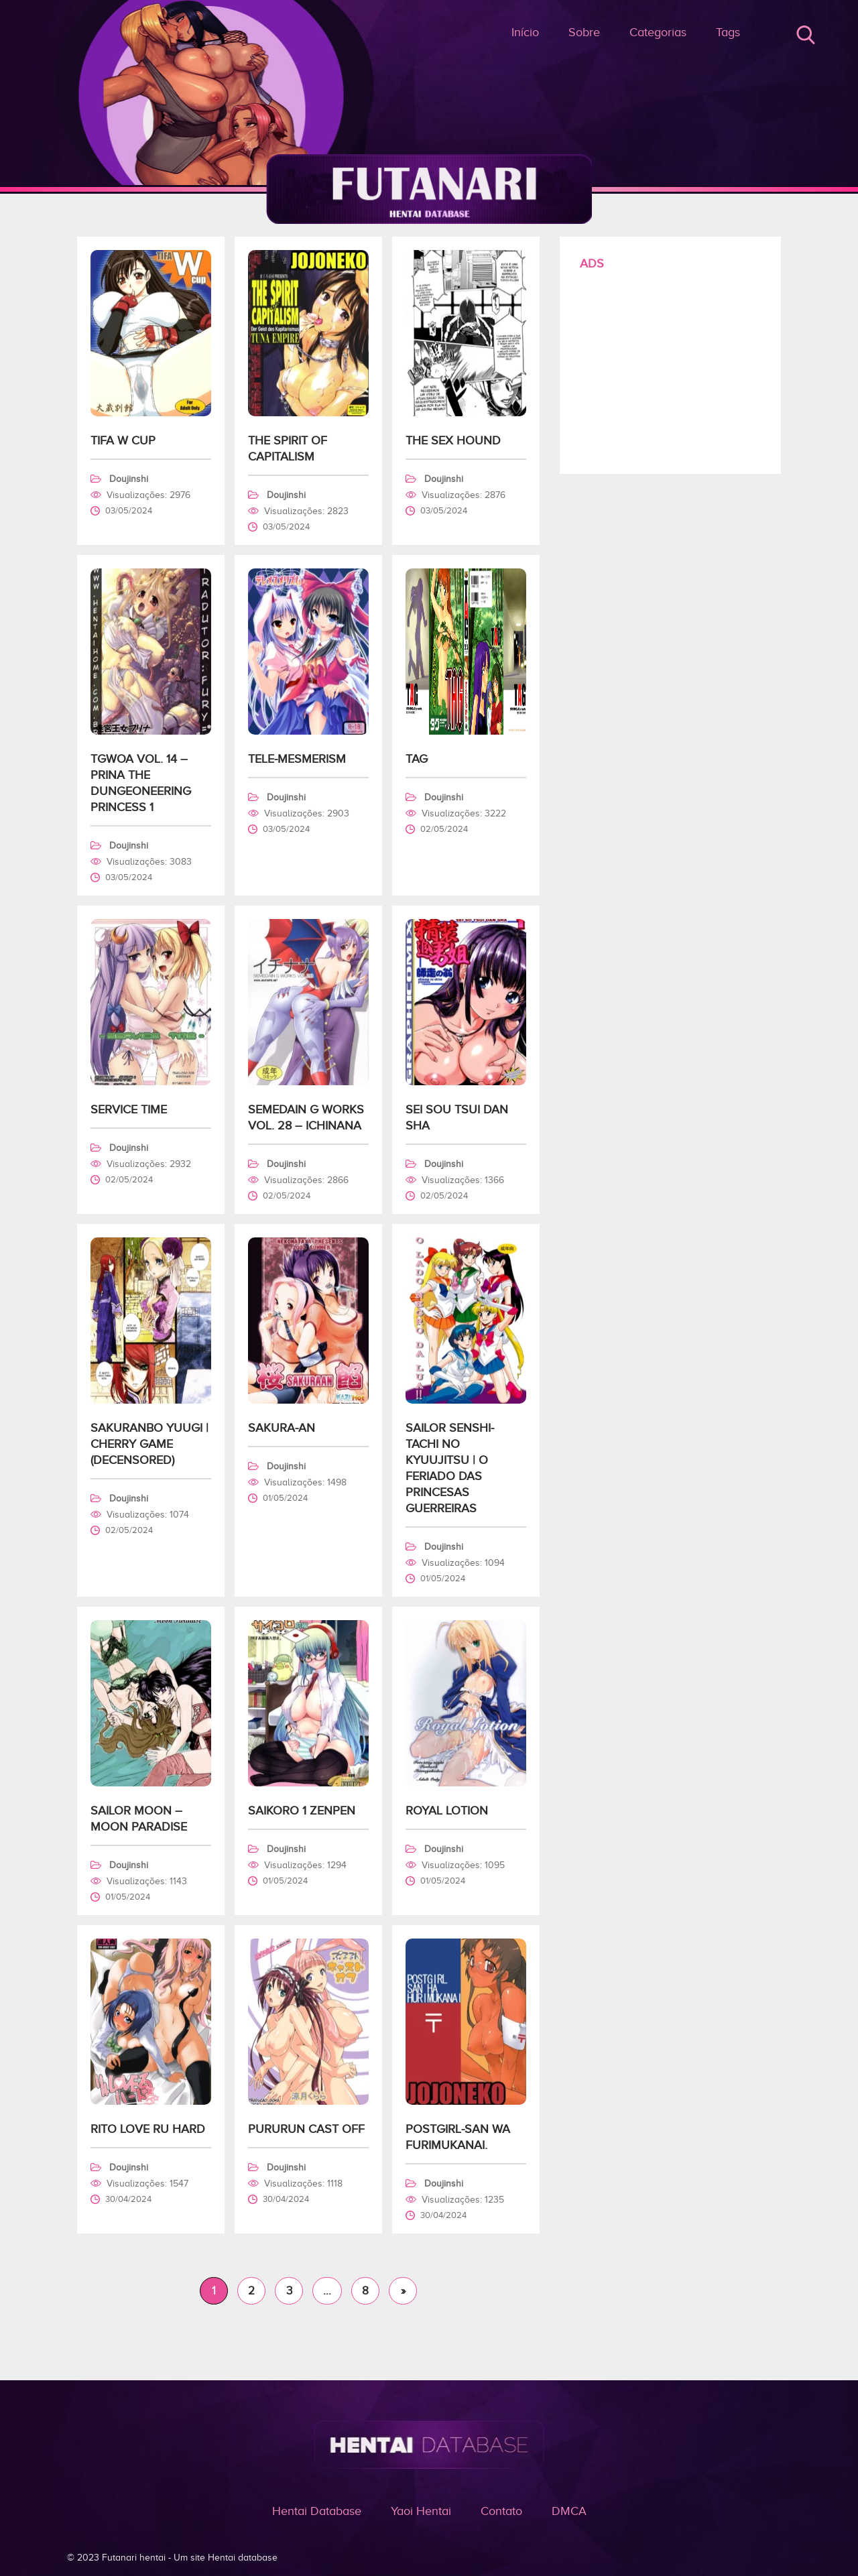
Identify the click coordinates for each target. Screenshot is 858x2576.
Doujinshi (128, 479)
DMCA (569, 2511)
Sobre (584, 32)
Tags (728, 32)
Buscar (805, 34)
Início (525, 32)
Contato (501, 2511)
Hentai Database (316, 2511)
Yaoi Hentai (421, 2511)
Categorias (657, 32)
